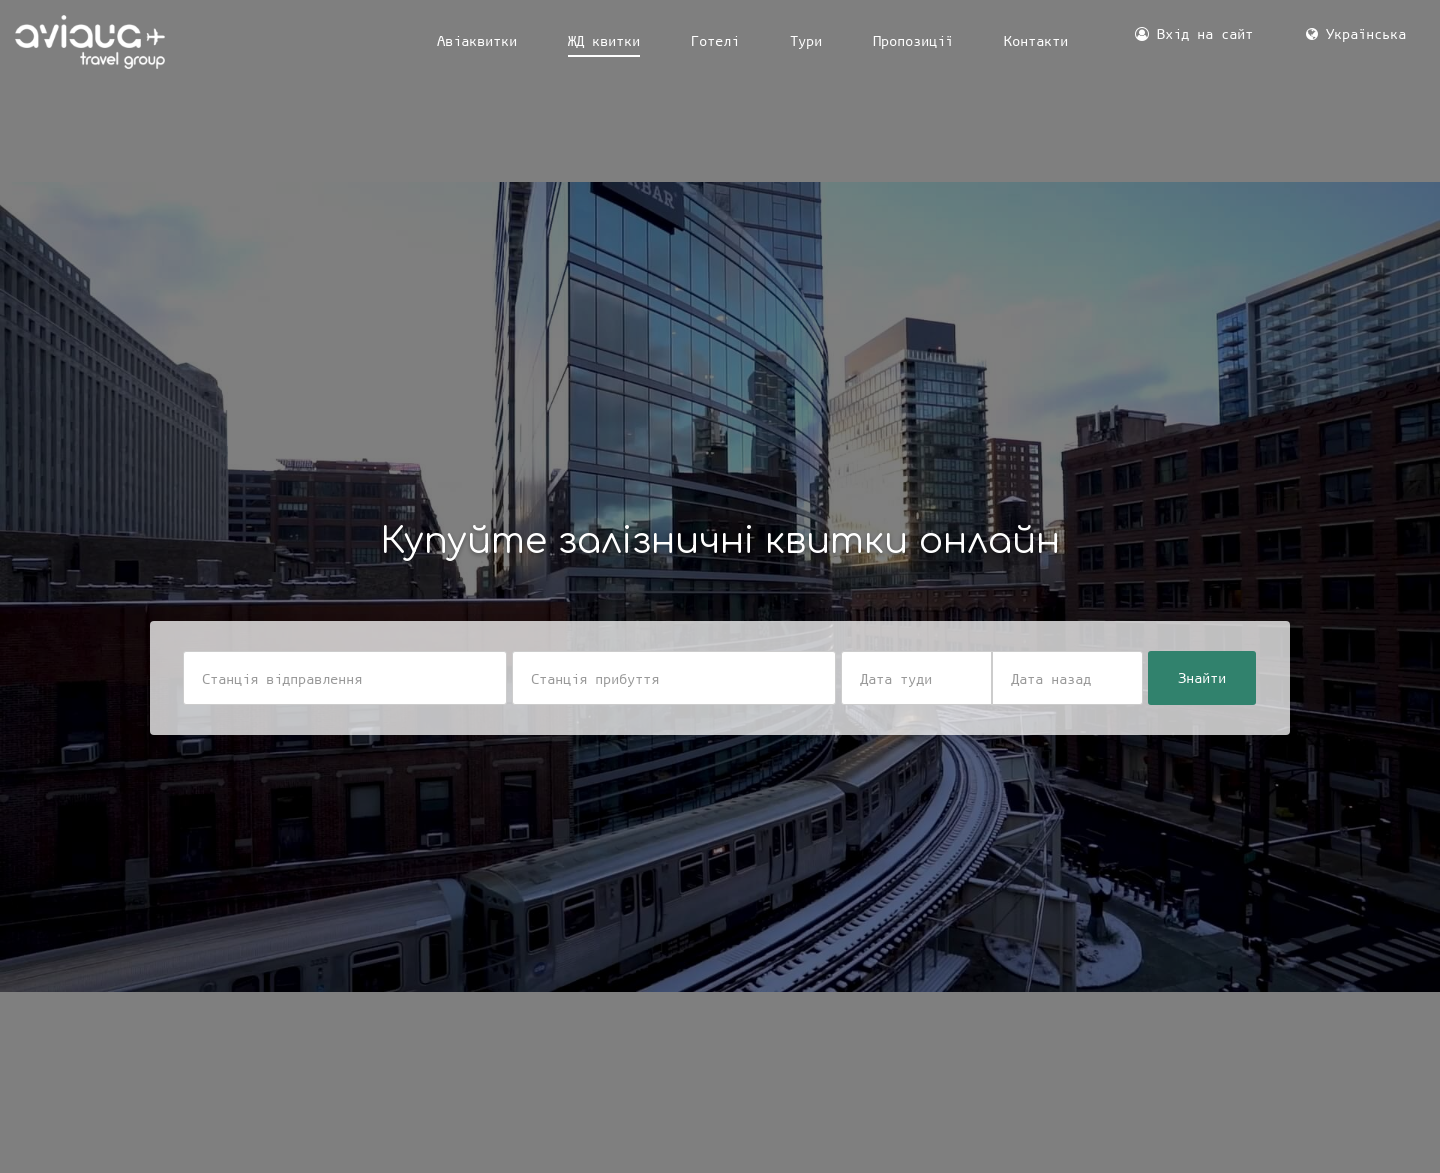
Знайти (1202, 677)
